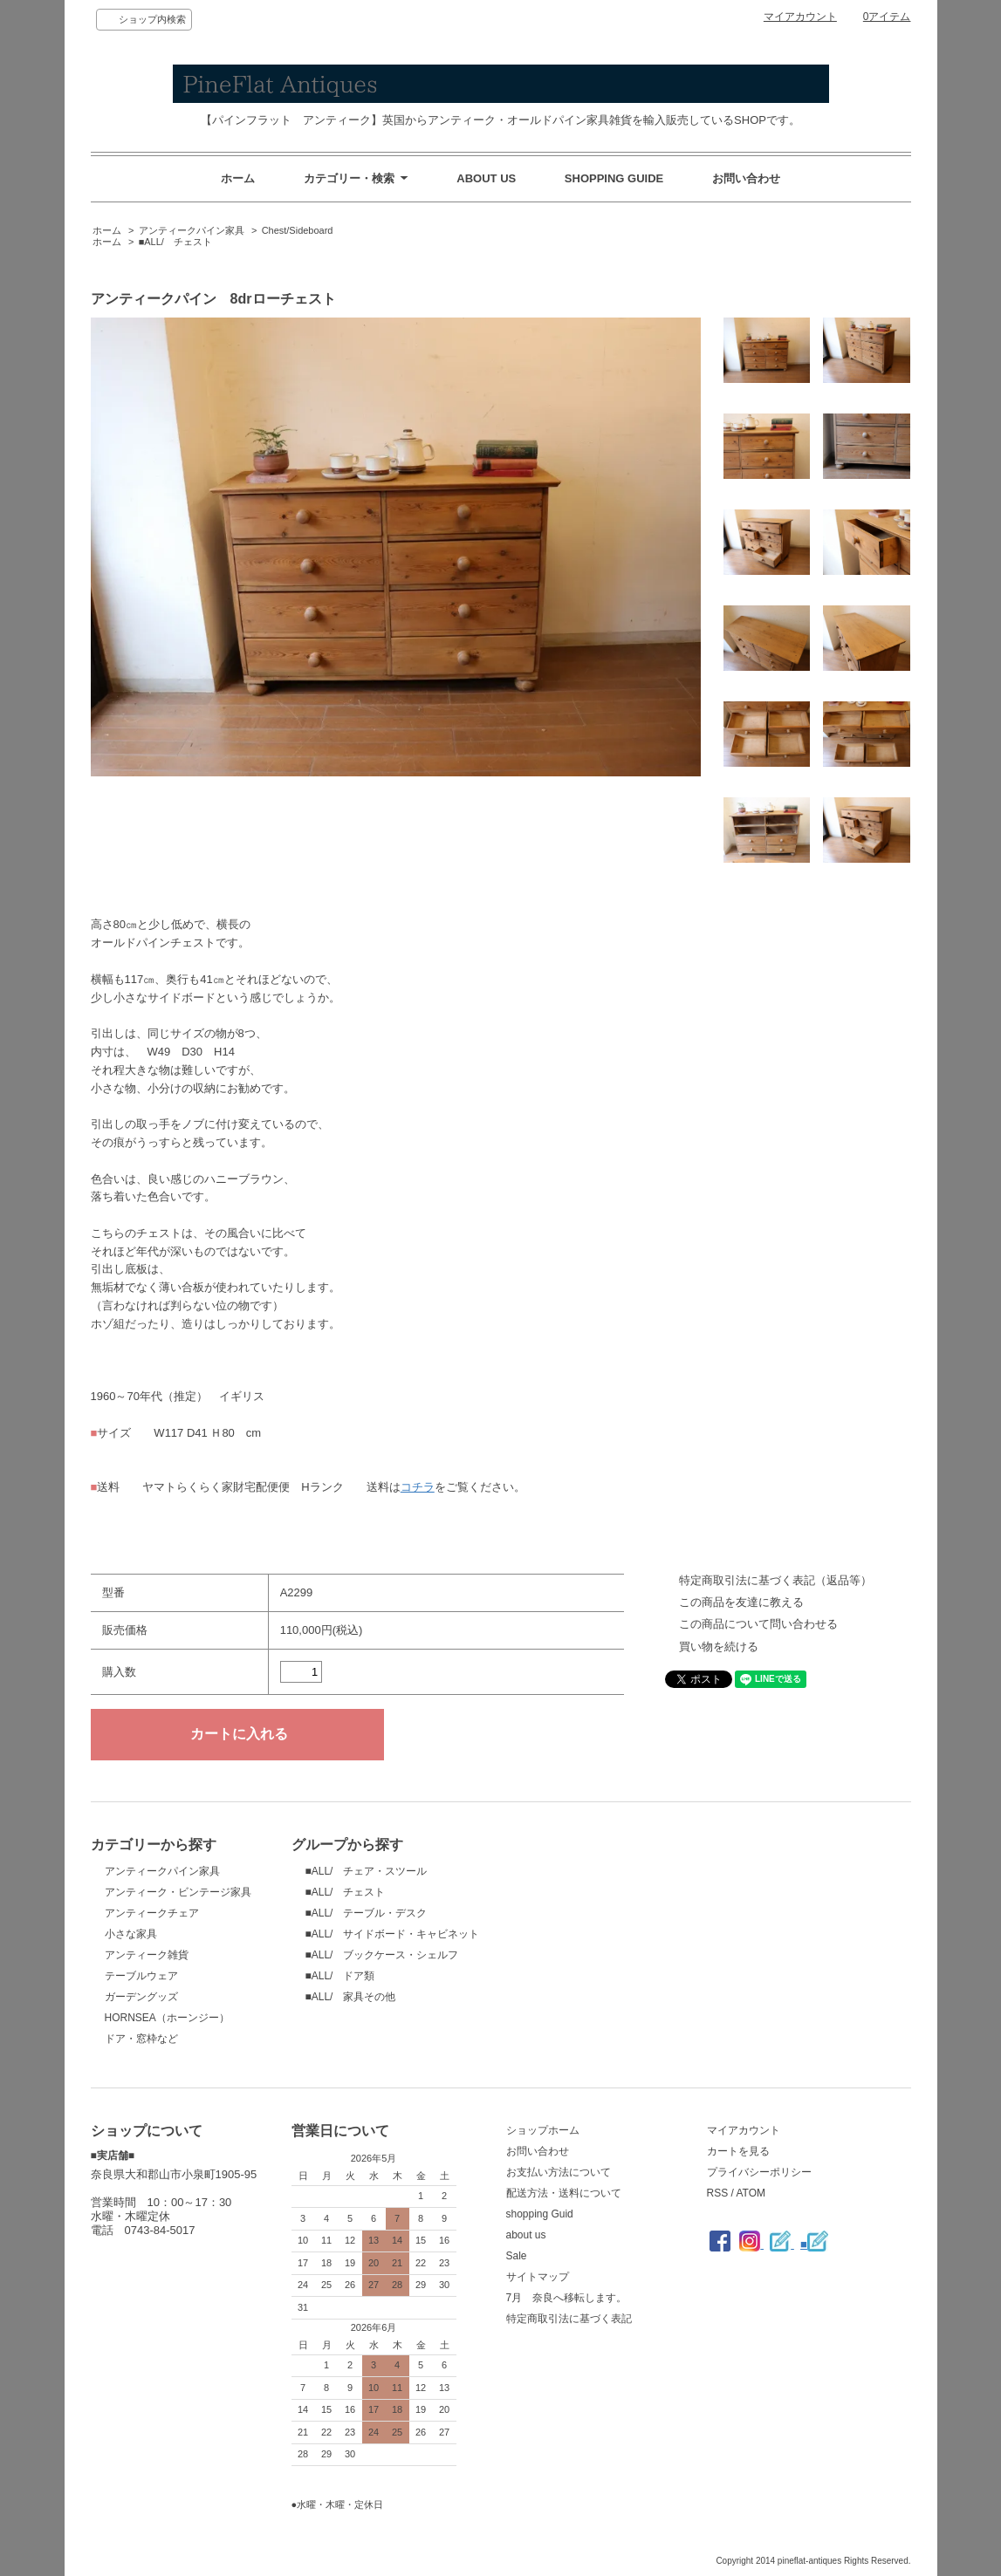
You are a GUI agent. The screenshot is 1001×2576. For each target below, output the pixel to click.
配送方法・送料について (563, 2193)
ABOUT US (486, 178)
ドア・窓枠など (141, 2039)
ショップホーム (542, 2130)
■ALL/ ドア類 (340, 1976)
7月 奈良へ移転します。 (566, 2298)
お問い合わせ (746, 178)
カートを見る (738, 2151)
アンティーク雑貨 (147, 1955)
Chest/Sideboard (297, 230)
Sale (516, 2256)
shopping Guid (539, 2214)
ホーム (238, 178)
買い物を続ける (718, 1646)
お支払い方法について (558, 2172)
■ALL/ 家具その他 (350, 1997)
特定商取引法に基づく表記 (569, 2319)
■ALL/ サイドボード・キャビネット (392, 1934)
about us (526, 2235)
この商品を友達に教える (741, 1602)
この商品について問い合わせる (758, 1623)
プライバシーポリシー (759, 2172)
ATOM (750, 2193)
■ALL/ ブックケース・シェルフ (382, 1955)
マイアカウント (800, 16)
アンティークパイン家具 (191, 230)
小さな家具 (131, 1934)
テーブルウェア (141, 1976)
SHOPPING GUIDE (614, 178)
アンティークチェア (152, 1913)
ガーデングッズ (141, 1997)
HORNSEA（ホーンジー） (167, 2018)
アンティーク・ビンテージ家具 (178, 1892)
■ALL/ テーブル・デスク (366, 1913)
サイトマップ (537, 2277)
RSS (718, 2193)
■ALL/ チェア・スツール (366, 1871)
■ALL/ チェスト (175, 241)
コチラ (418, 1486)
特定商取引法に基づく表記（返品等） (775, 1580)
